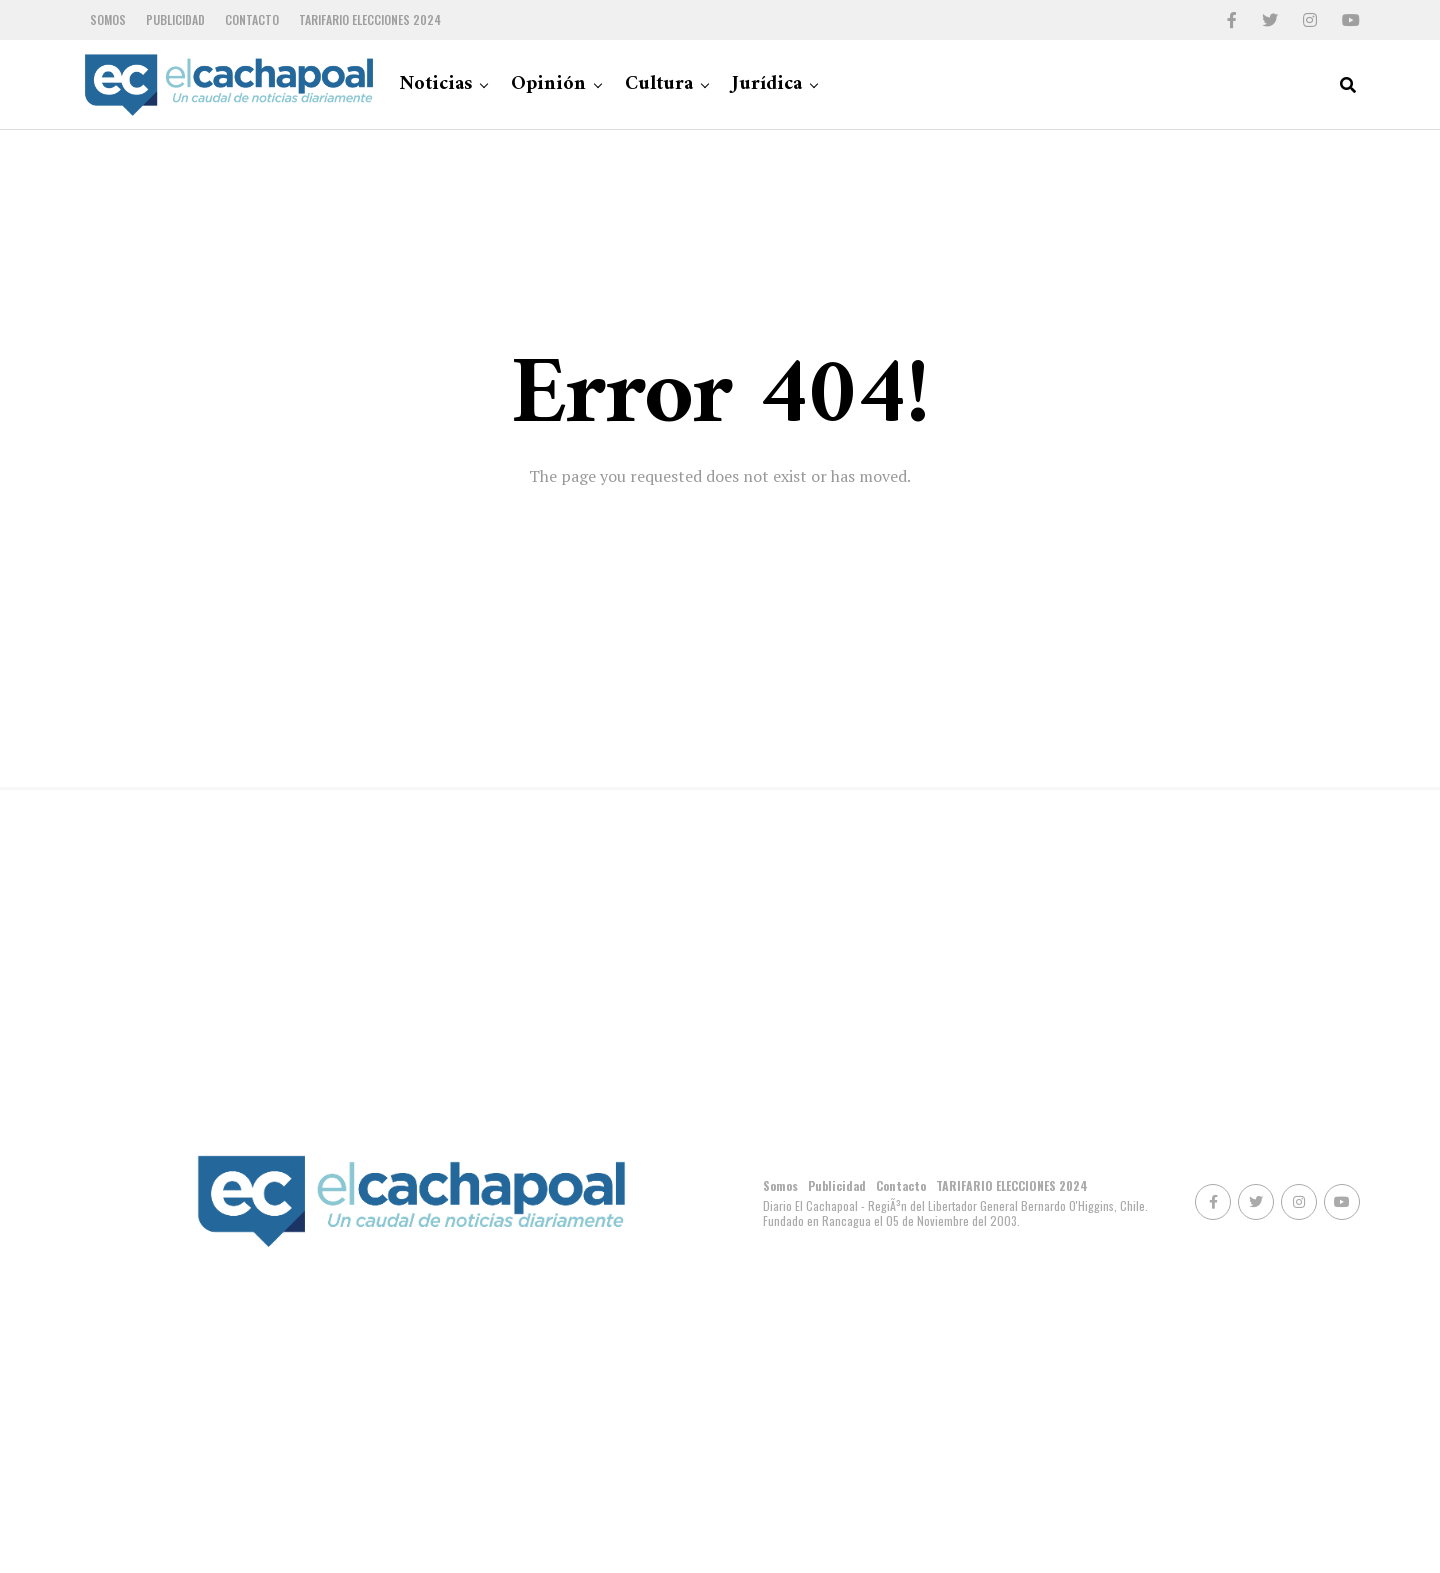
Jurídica (767, 84)
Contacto (252, 19)
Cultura (659, 84)
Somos (108, 19)
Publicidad (175, 19)
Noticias (435, 84)
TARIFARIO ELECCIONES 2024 (370, 19)
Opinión (548, 84)
